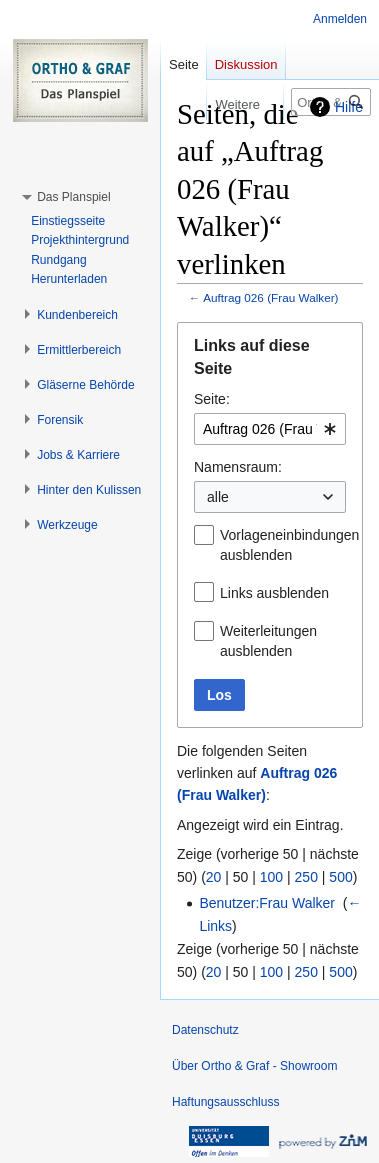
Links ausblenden (274, 593)
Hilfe (349, 107)
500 (340, 877)
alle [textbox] (218, 497)
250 (306, 877)
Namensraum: (238, 467)
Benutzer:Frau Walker (267, 903)
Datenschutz (205, 1030)
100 (271, 877)
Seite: (212, 399)
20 (214, 877)
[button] (73, 197)
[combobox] (270, 429)
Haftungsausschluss (225, 1102)
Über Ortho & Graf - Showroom (254, 1066)
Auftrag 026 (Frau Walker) (270, 297)
